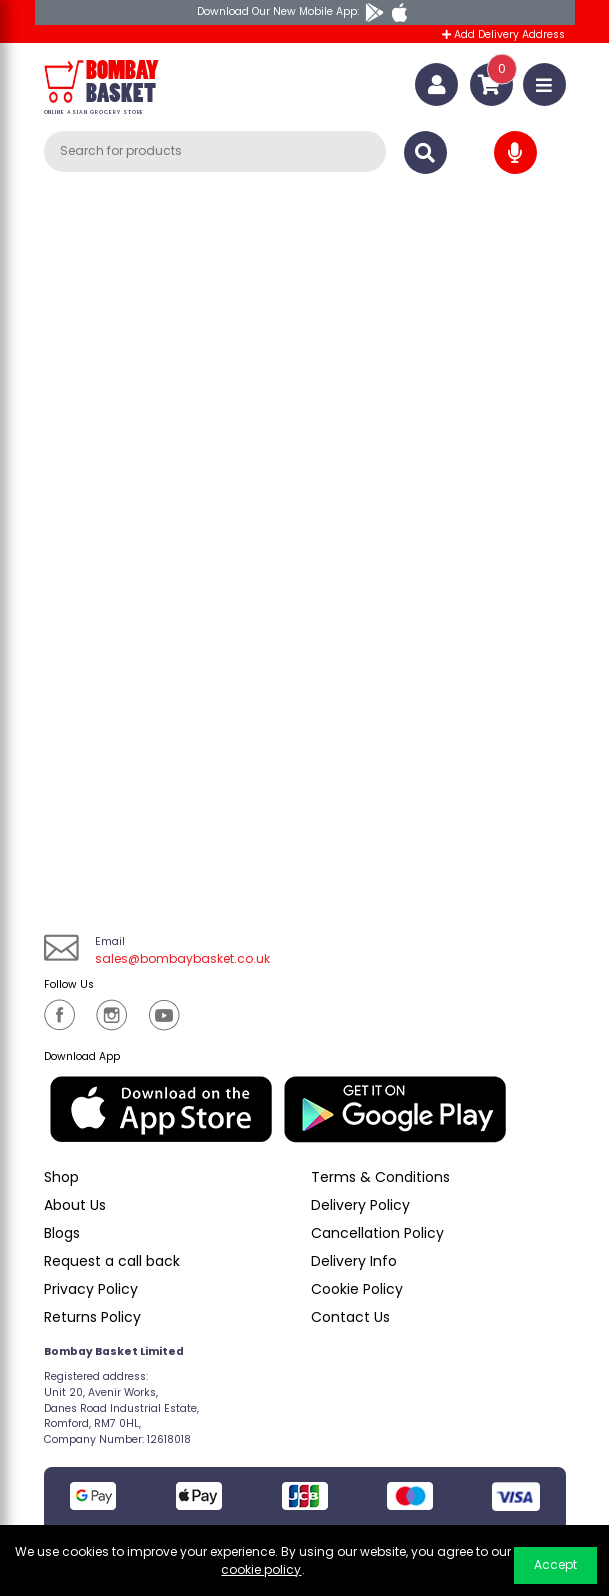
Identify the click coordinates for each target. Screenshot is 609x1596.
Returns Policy (92, 1317)
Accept (555, 1564)
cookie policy (261, 1569)
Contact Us (350, 1317)
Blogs (62, 1233)
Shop (61, 1177)
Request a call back (112, 1261)
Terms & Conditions (380, 1177)
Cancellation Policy (377, 1233)
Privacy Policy (91, 1289)
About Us (75, 1205)
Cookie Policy (357, 1289)
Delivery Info (354, 1261)
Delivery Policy (360, 1205)
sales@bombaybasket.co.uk (182, 958)
